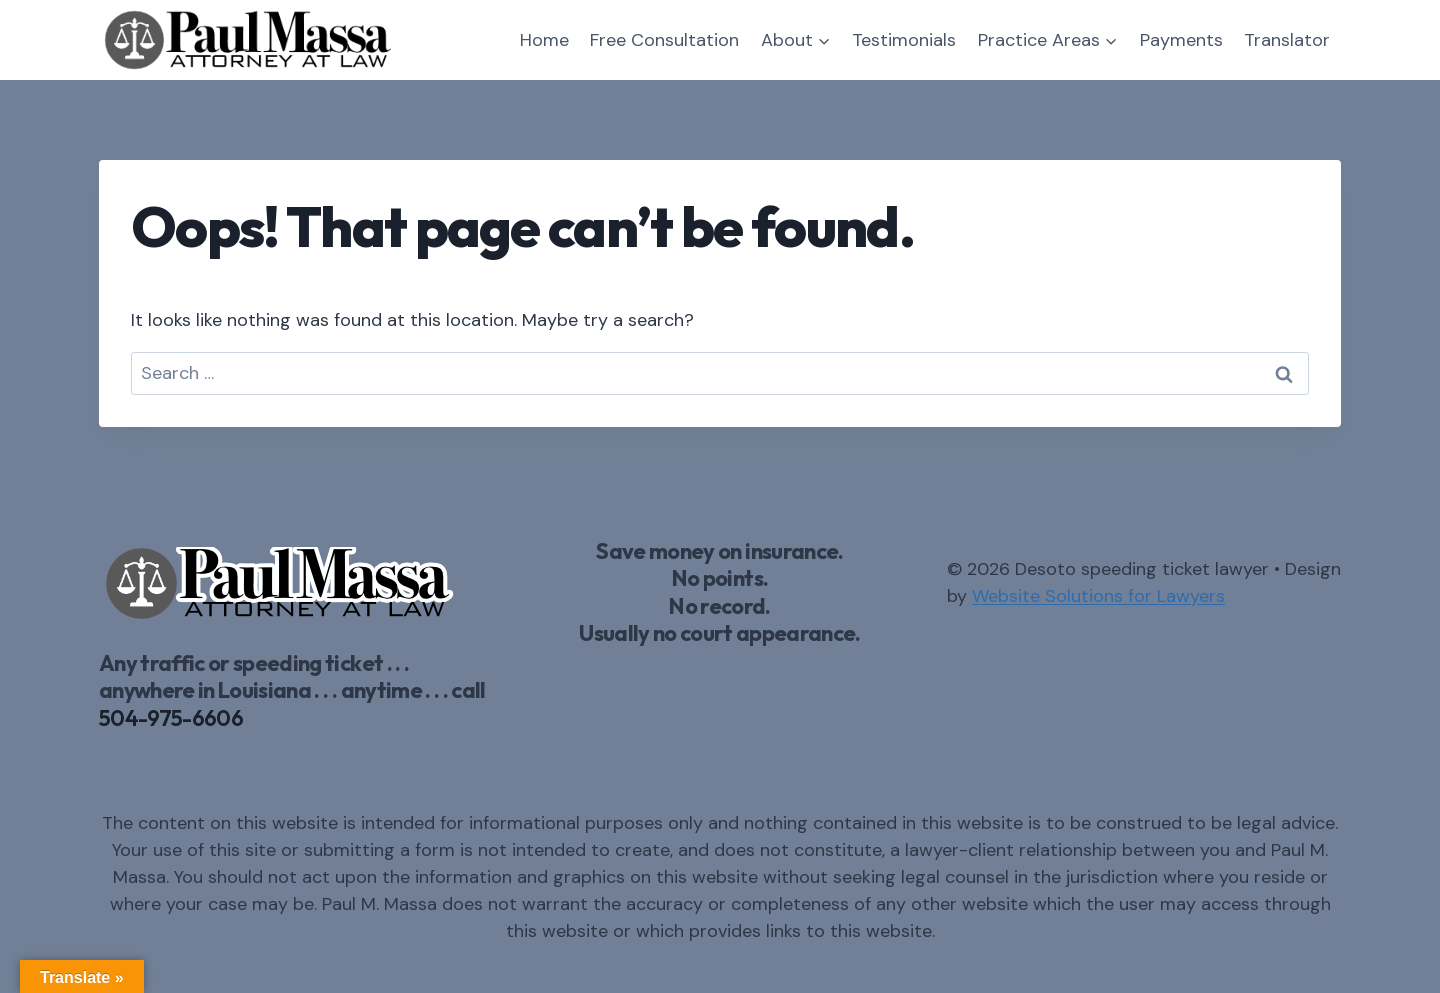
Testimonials (904, 40)
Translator (1287, 40)
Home (544, 40)
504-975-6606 (171, 718)
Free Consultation (664, 40)
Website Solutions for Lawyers (1098, 596)
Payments (1181, 40)
